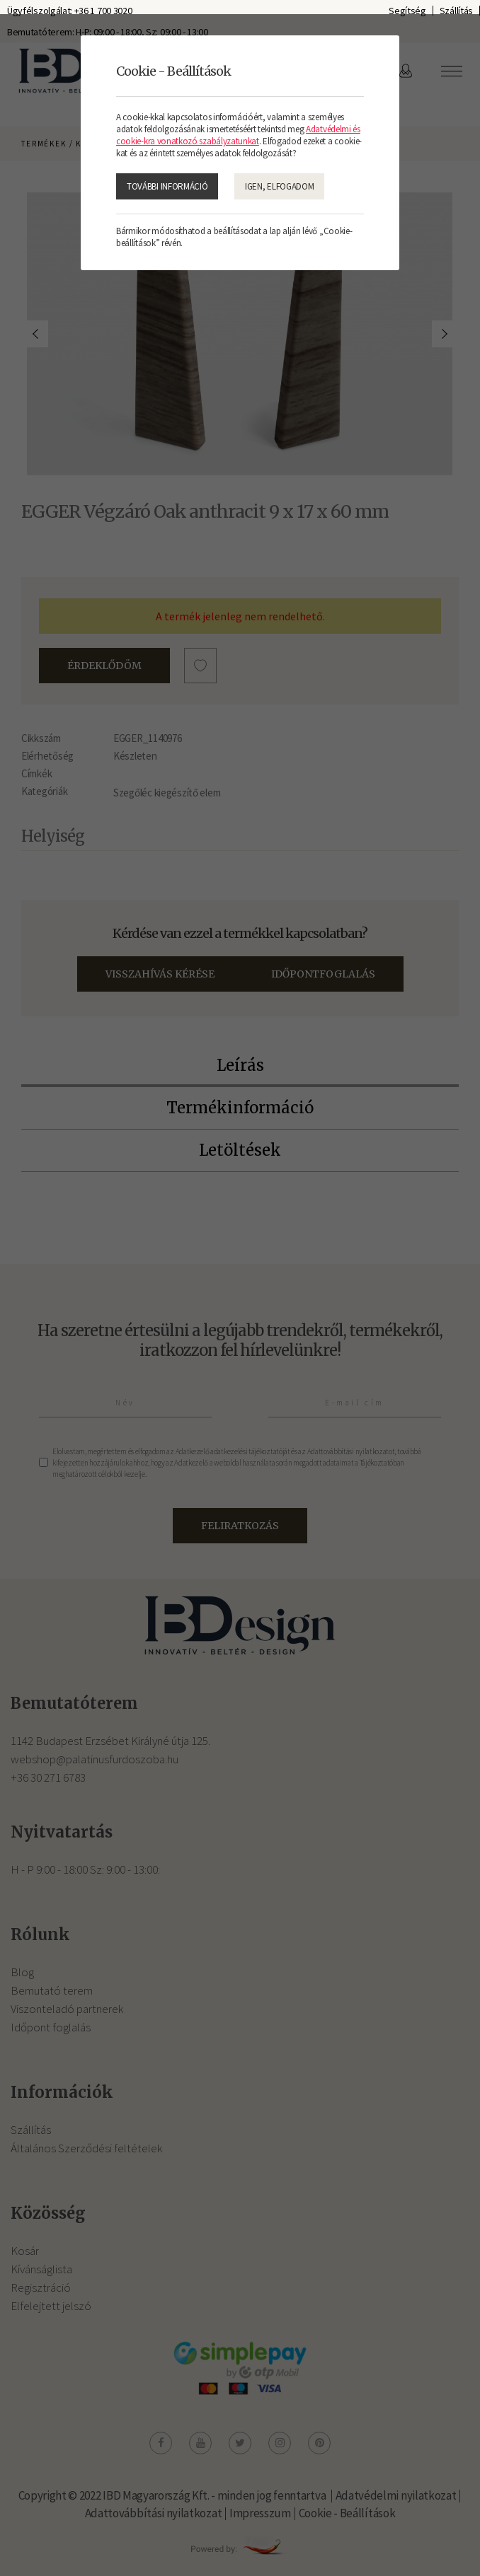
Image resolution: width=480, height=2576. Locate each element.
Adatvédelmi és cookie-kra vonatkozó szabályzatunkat (238, 135)
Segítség (407, 10)
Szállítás (456, 10)
